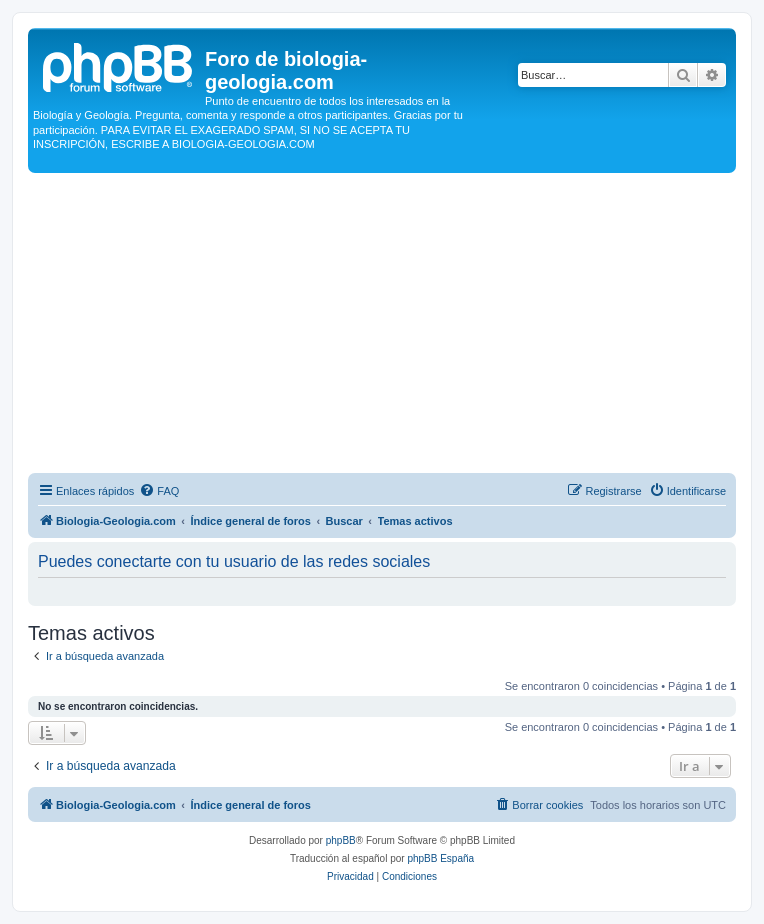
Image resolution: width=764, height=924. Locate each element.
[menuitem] (159, 491)
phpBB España (440, 858)
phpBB (341, 840)
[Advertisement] (382, 323)
